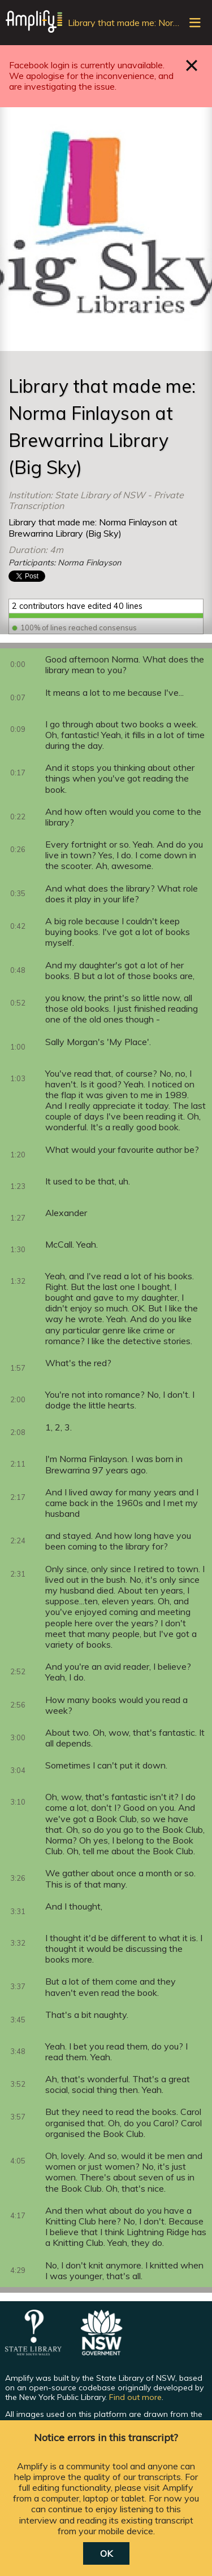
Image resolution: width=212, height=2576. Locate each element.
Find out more (135, 2397)
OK (106, 2553)
